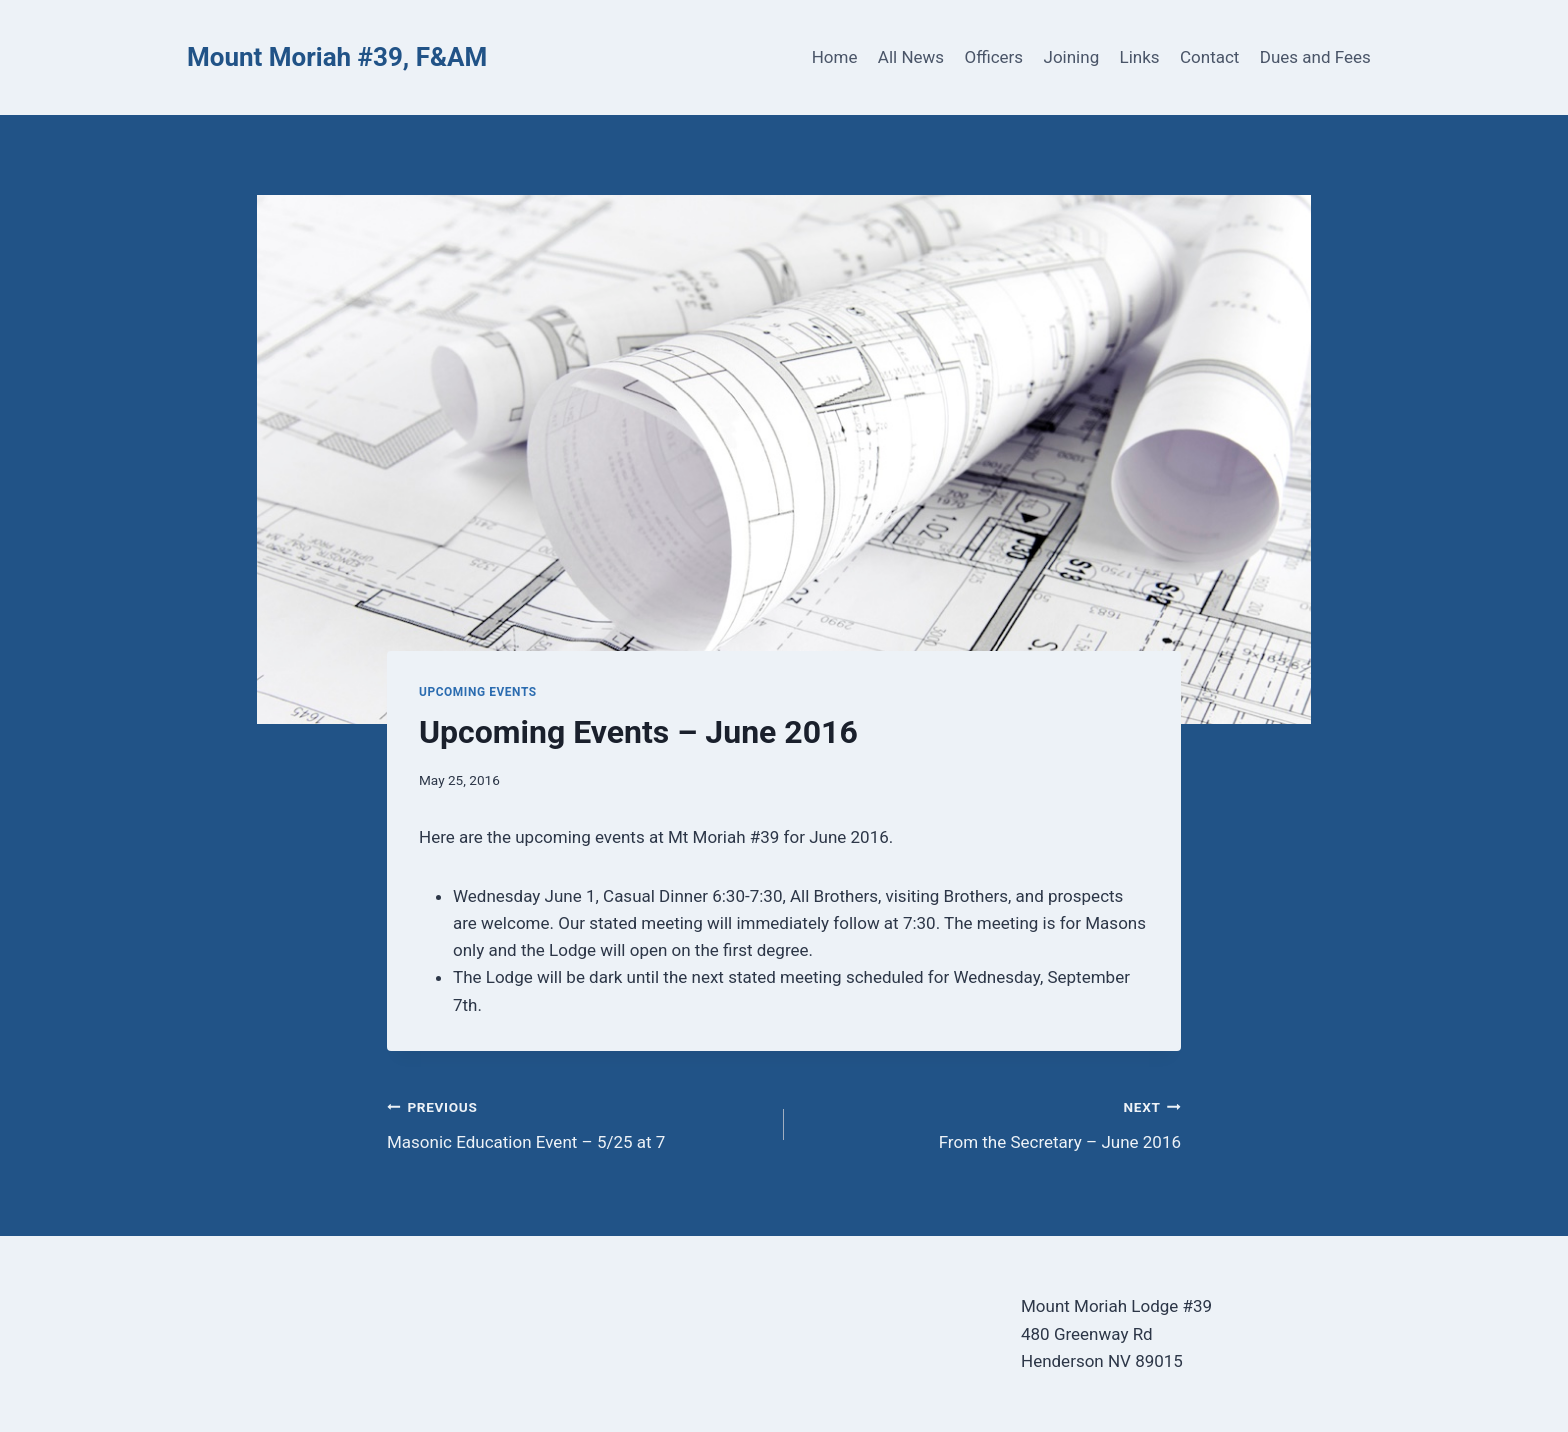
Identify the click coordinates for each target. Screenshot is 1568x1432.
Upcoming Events (478, 692)
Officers (993, 57)
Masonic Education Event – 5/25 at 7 (577, 1122)
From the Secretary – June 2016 (991, 1122)
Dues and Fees (1315, 57)
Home (835, 57)
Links (1140, 57)
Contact (1209, 57)
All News (911, 57)
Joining (1072, 57)
